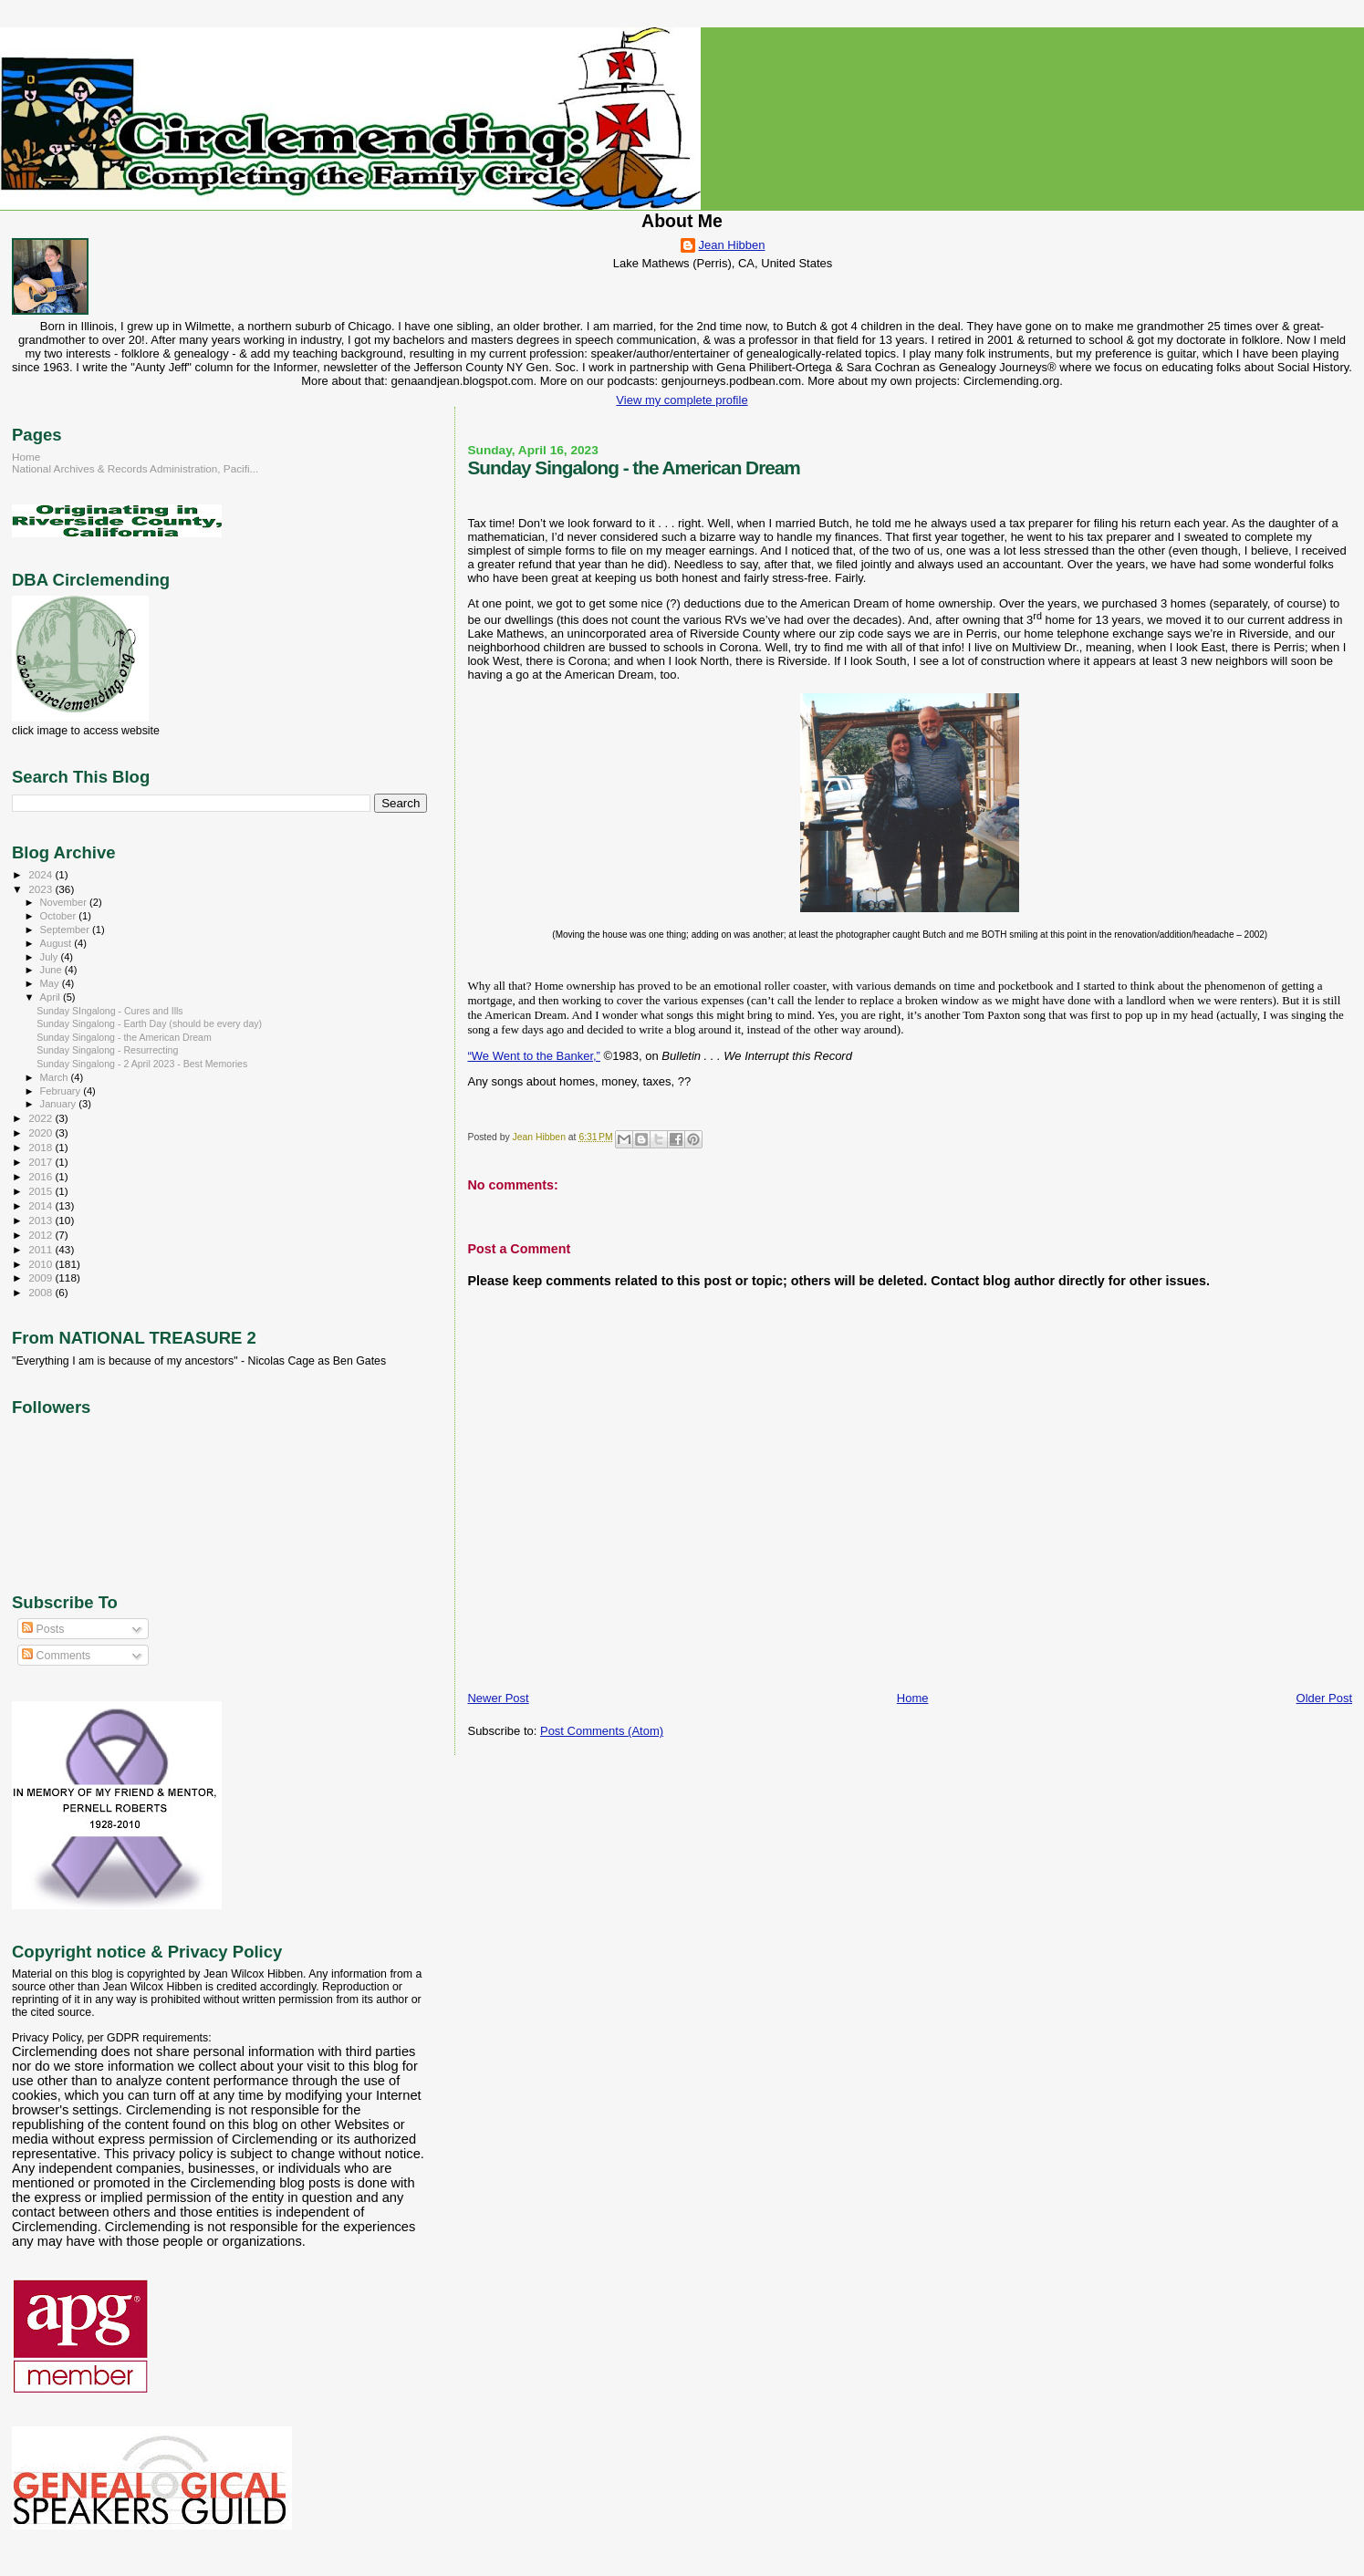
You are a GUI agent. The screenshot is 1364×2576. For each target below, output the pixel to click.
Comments (56, 1655)
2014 (41, 1205)
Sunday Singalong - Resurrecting (107, 1049)
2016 (41, 1176)
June (52, 969)
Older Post (1324, 1698)
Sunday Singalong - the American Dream (124, 1037)
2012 (41, 1235)
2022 (41, 1118)
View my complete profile (681, 400)
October (59, 915)
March (55, 1077)
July (50, 956)
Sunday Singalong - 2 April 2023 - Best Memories (141, 1063)
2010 (41, 1264)
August (57, 943)
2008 (41, 1292)
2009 (41, 1277)
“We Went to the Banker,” (533, 1056)
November (64, 902)
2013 (41, 1220)
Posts (43, 1629)
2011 (41, 1249)
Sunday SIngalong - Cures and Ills (109, 1010)
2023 (41, 889)
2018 (41, 1147)
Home (913, 1698)
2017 (41, 1162)
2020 (41, 1132)
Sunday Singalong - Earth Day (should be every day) (149, 1023)
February (62, 1090)
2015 (41, 1191)
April (51, 997)
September (66, 929)
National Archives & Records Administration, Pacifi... (135, 468)
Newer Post (497, 1698)
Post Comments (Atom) (601, 1731)
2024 (41, 874)
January (59, 1103)
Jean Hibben (732, 245)
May (51, 983)
